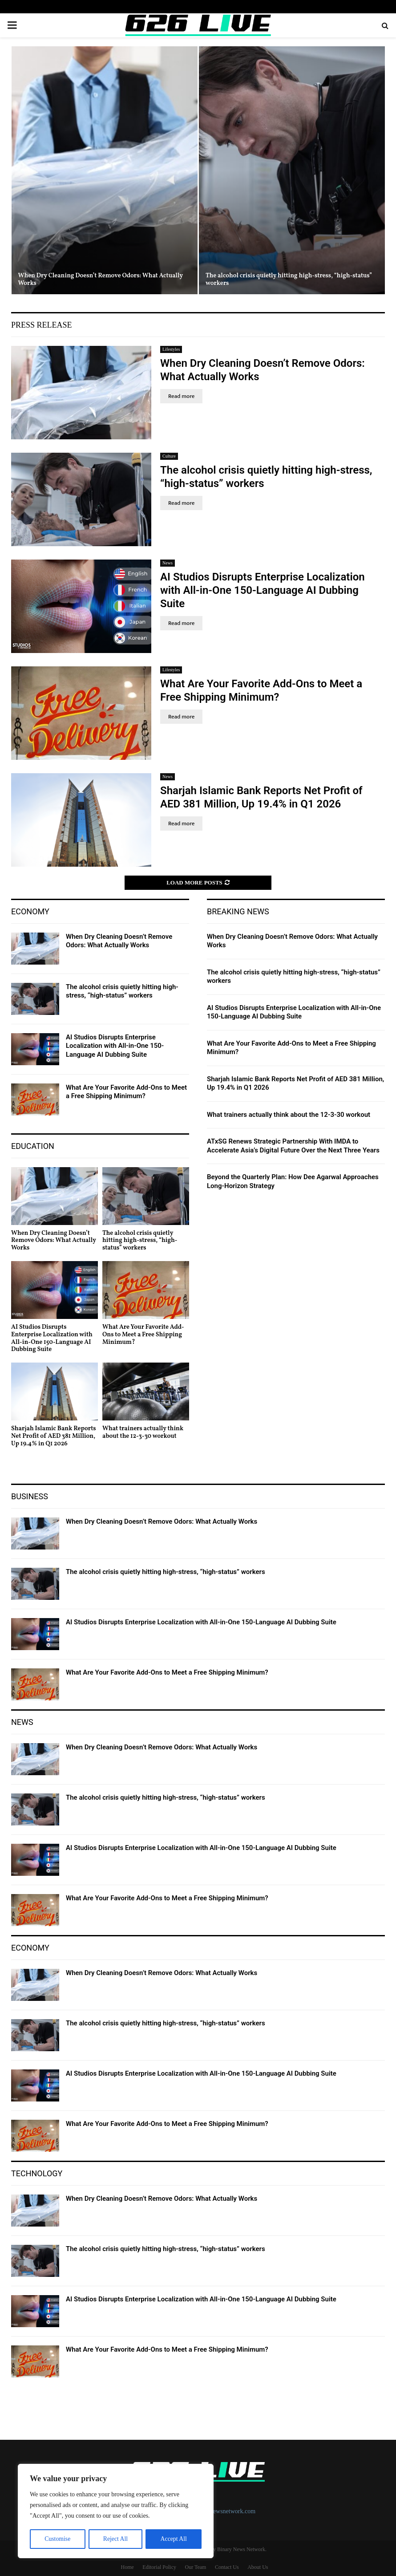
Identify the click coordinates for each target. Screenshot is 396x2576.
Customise (57, 2538)
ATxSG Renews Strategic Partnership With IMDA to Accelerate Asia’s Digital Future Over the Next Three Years (293, 1145)
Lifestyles (171, 349)
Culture (169, 456)
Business (29, 1496)
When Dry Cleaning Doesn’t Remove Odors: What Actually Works (100, 280)
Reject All (115, 2538)
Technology (36, 2173)
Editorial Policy (159, 2567)
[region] (116, 2511)
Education (32, 1146)
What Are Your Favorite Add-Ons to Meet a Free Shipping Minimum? (126, 1091)
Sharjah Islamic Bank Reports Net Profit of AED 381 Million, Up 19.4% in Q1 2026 (53, 1436)
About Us (257, 2567)
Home (127, 2567)
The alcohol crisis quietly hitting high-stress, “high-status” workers (289, 280)
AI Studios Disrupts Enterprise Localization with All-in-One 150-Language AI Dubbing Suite (262, 590)
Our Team (195, 2567)
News (167, 562)
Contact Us (227, 2567)
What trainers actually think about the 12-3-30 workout (142, 1432)
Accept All (173, 2538)
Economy (30, 911)
